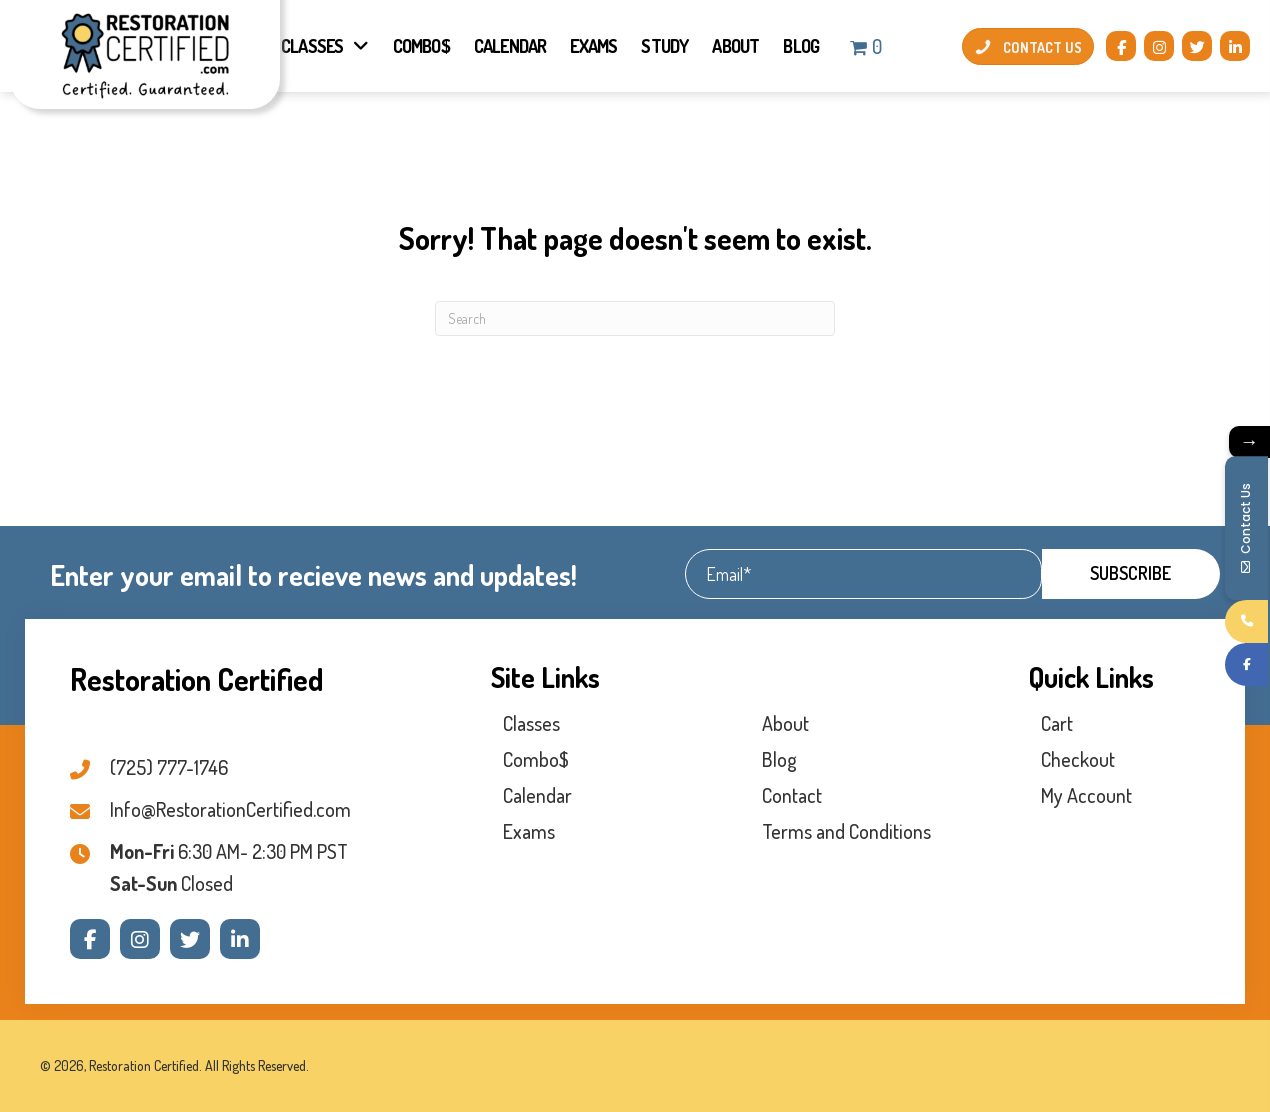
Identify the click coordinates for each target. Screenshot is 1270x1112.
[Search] (635, 318)
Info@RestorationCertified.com (230, 809)
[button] (1121, 46)
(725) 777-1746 (169, 767)
